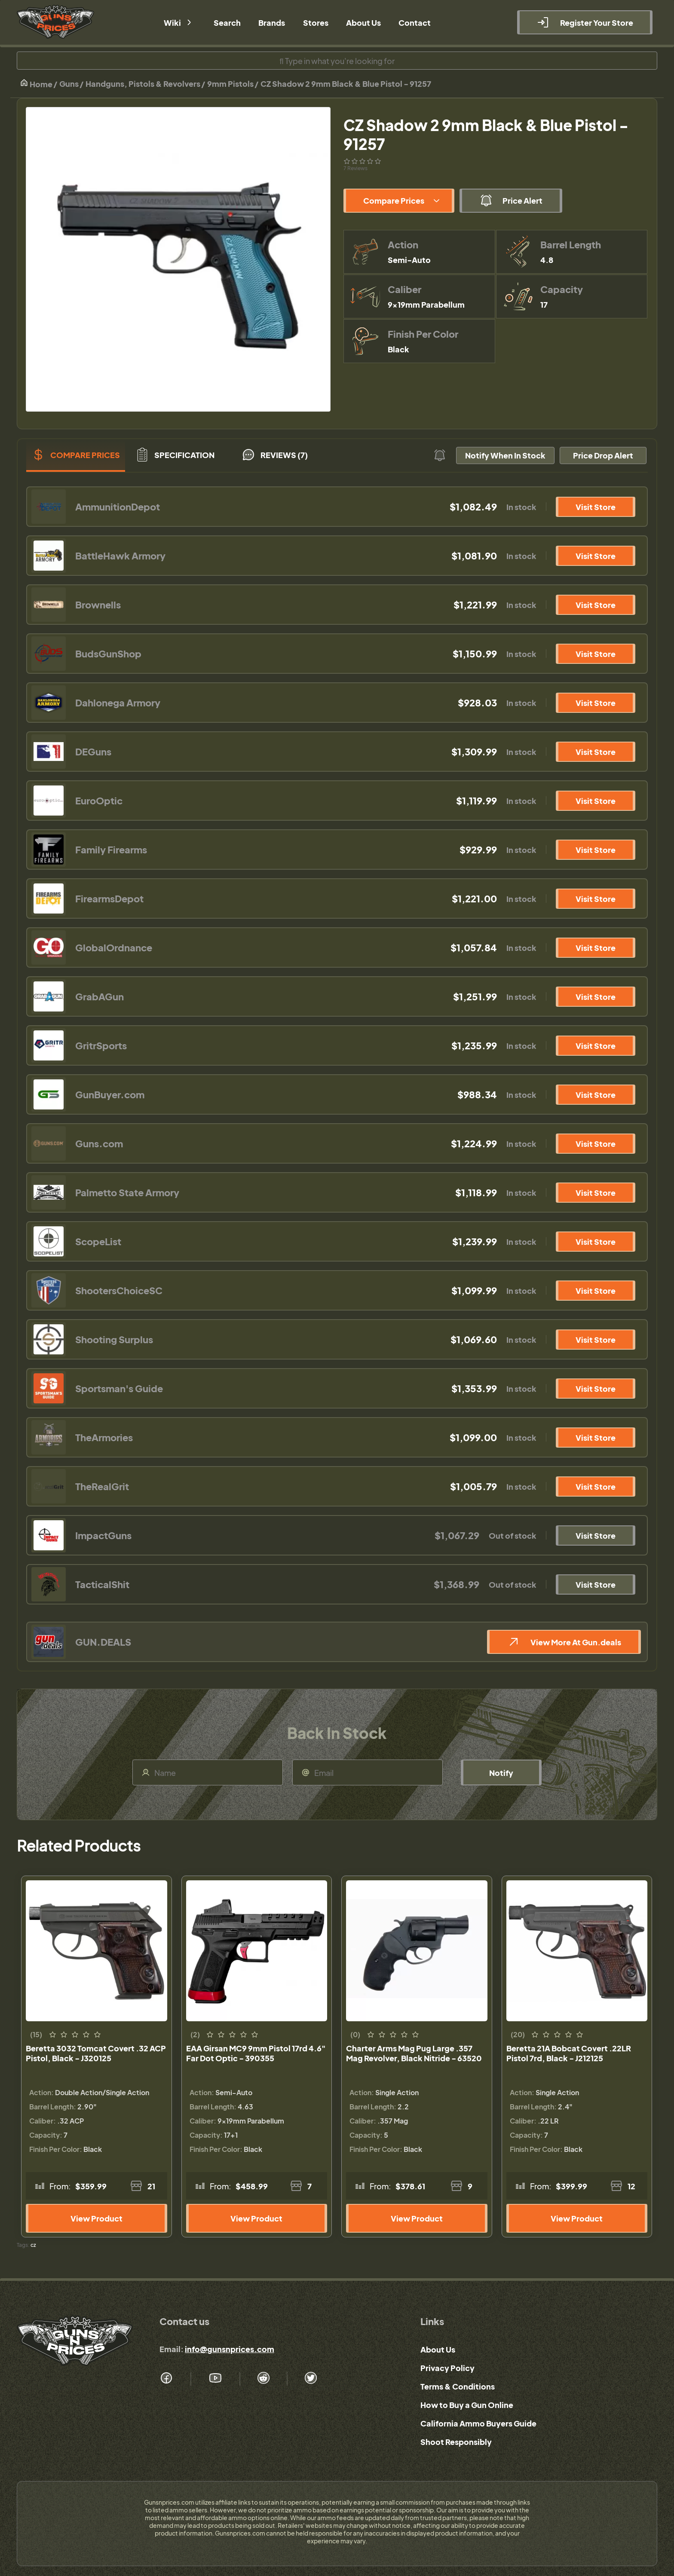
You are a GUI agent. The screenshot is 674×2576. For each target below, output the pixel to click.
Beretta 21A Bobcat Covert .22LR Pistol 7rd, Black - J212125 (568, 2053)
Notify (501, 1773)
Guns (69, 84)
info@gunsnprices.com (229, 2349)
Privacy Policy (447, 2368)
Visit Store (596, 507)
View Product (96, 2218)
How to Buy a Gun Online (466, 2405)
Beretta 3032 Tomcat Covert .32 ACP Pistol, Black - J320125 (96, 2053)
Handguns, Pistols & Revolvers (143, 84)
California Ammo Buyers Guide (478, 2423)
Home (36, 83)
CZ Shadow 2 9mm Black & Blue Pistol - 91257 (345, 84)
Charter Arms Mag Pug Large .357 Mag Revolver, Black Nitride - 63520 (414, 2053)
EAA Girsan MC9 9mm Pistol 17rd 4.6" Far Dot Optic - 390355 (256, 2053)
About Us (437, 2349)
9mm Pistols (230, 84)
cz (33, 2245)
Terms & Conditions (457, 2386)
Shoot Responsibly (456, 2442)
